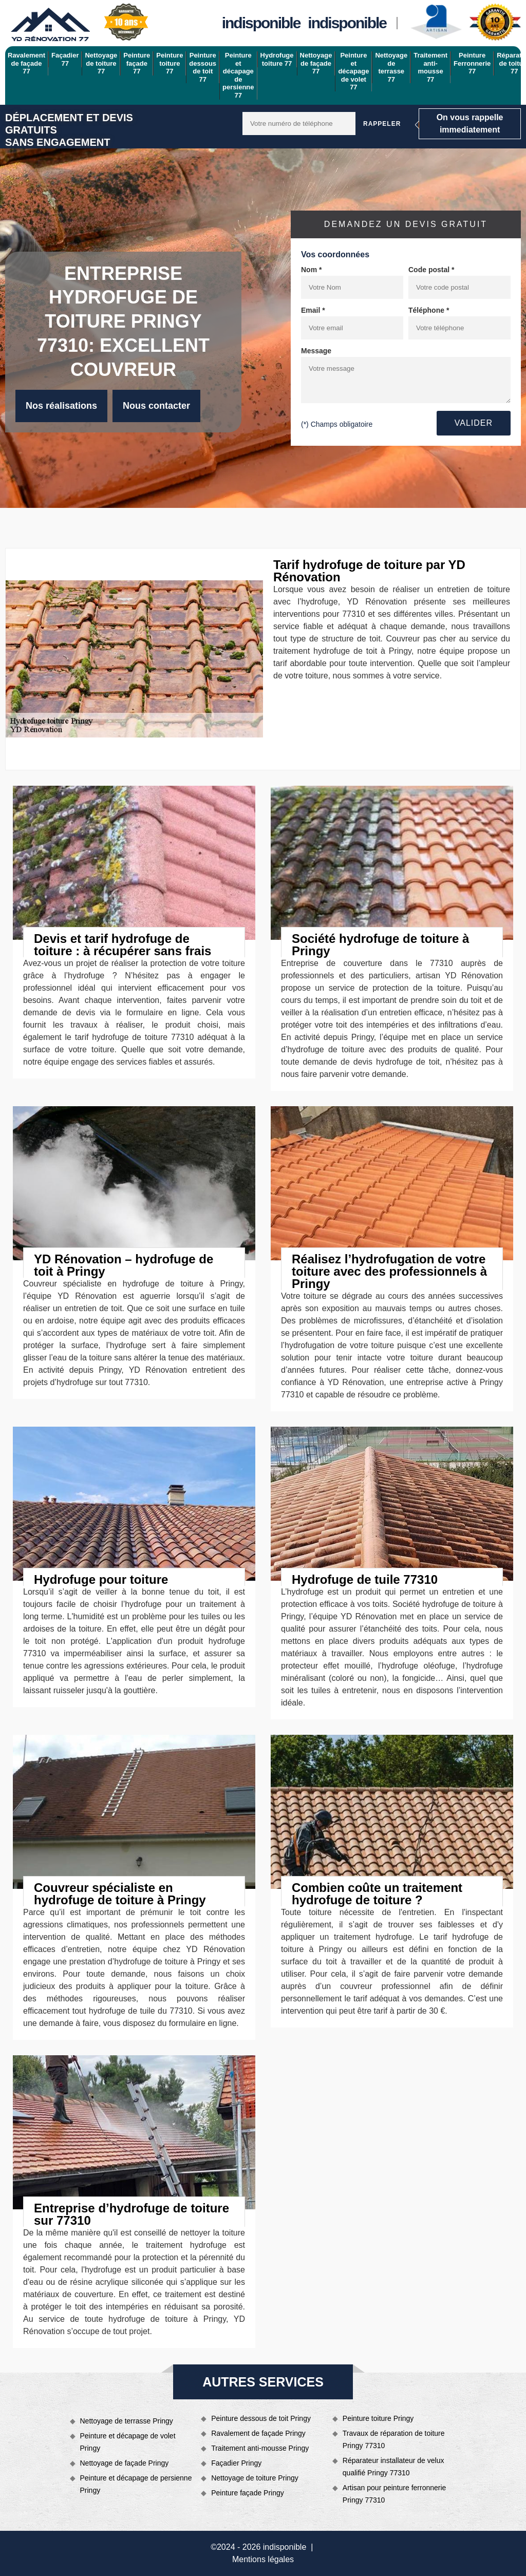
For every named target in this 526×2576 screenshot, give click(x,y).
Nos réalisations (61, 406)
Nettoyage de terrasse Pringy (126, 2421)
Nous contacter (156, 406)
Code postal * (431, 270)
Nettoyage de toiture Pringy (254, 2478)
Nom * (311, 270)
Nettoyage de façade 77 (316, 63)
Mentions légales (263, 2559)
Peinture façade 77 (136, 63)
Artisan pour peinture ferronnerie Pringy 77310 (394, 2494)
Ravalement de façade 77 (26, 63)
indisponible (261, 22)
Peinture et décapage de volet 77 (353, 71)
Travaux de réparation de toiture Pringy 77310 (394, 2439)
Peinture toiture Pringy (378, 2418)
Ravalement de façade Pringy (258, 2433)
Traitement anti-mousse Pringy (260, 2448)
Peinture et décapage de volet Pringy (128, 2442)
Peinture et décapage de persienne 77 (238, 75)
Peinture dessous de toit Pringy (261, 2418)
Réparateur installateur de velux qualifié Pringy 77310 (393, 2466)
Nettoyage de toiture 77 (101, 63)
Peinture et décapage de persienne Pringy (136, 2484)
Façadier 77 (65, 59)
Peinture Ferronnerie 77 (472, 63)
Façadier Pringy (236, 2463)
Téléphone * (428, 310)
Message (316, 351)
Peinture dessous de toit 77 (202, 67)
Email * (313, 310)
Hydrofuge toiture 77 (277, 59)
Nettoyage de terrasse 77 (391, 67)
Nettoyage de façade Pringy (124, 2463)
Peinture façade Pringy (247, 2493)
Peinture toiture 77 (169, 63)
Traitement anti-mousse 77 (430, 67)
